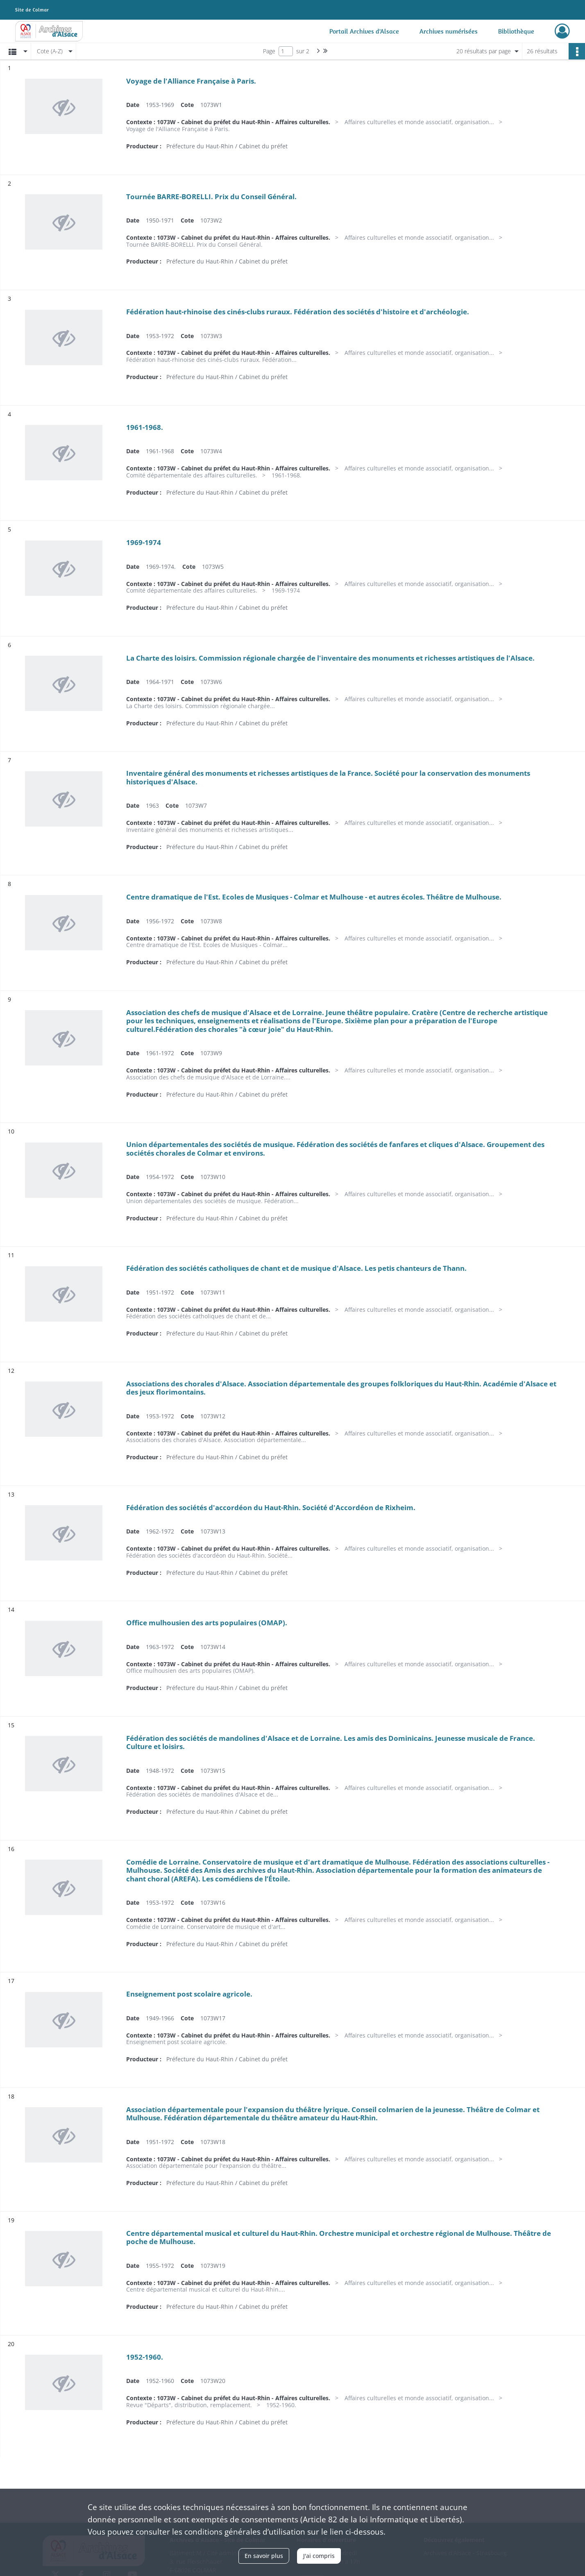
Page (269, 51)
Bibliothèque (516, 31)
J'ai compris (319, 2556)
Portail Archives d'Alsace (364, 31)
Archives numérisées (448, 31)
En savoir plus (264, 2556)
